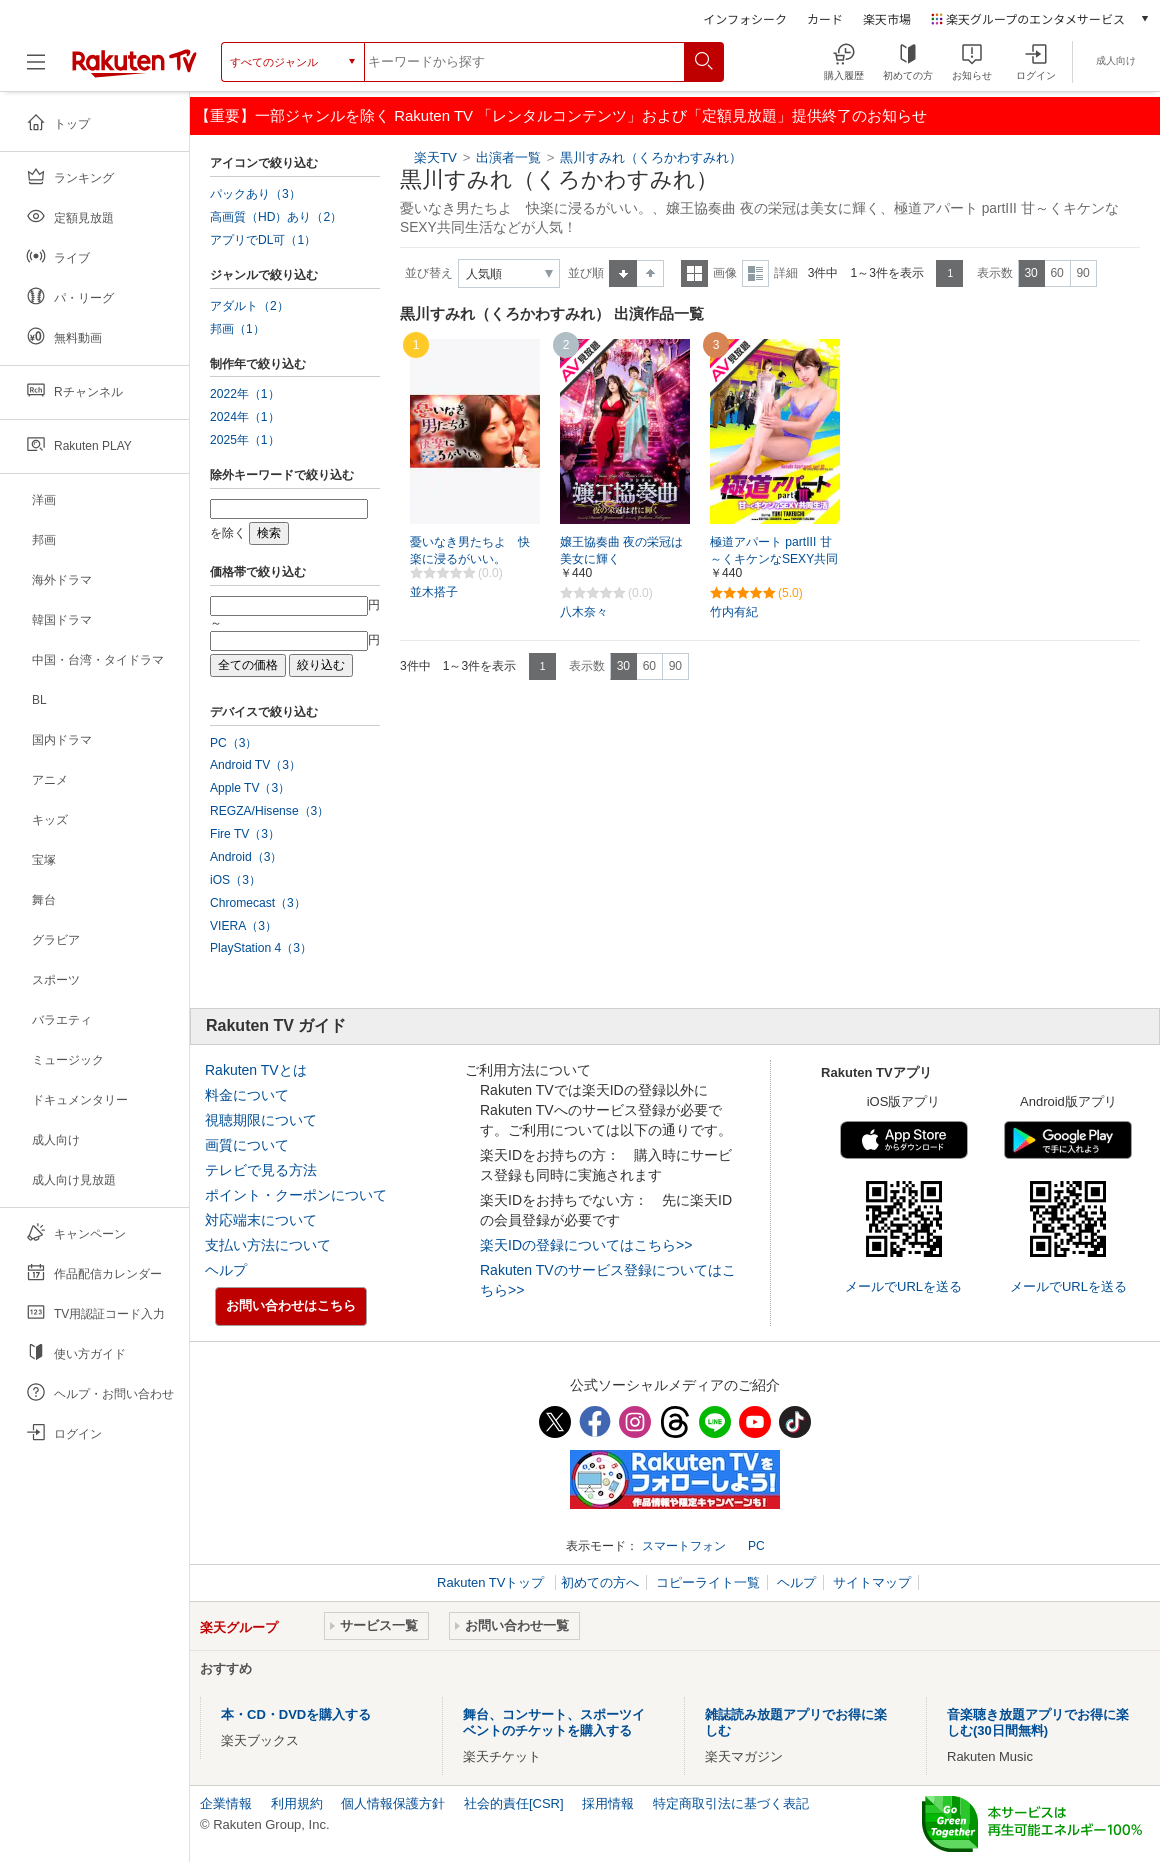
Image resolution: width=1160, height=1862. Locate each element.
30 (1030, 273)
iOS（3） (235, 880)
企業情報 (226, 1803)
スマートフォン (684, 1546)
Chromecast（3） (258, 903)
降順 (650, 273)
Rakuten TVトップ (492, 1582)
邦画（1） (237, 329)
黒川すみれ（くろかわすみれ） (651, 157)
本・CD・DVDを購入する (296, 1714)
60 (1056, 273)
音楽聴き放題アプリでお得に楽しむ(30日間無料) (1038, 1722)
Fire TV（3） (245, 834)
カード (825, 18)
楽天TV (435, 157)
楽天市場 (887, 18)
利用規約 (297, 1803)
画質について (247, 1145)
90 (1082, 273)
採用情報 (608, 1803)
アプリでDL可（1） (263, 240)
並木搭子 (434, 592)
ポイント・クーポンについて (296, 1195)
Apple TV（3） (250, 788)
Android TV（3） (255, 765)
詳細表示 (755, 273)
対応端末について (261, 1220)
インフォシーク (745, 18)
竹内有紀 (734, 612)
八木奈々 (584, 612)
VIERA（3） (243, 926)
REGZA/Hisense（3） (269, 811)
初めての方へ (600, 1582)
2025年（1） (245, 440)
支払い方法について (268, 1245)
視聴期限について (261, 1120)
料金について (247, 1095)
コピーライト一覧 (708, 1582)
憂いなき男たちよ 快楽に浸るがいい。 (470, 550)
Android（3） (246, 857)
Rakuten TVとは (256, 1070)
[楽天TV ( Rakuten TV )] (134, 69)
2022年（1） (245, 394)
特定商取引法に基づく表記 (731, 1803)
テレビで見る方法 (261, 1170)
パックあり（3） (255, 194)
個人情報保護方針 (393, 1803)
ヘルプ (226, 1270)
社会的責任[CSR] (514, 1803)
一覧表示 (694, 273)
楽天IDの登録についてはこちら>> (586, 1245)
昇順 (623, 273)
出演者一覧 (508, 157)
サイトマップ (872, 1582)
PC (756, 1546)
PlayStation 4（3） (261, 948)
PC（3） (234, 743)
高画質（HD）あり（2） (276, 217)
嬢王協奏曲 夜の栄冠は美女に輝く (621, 550)
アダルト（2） (249, 306)
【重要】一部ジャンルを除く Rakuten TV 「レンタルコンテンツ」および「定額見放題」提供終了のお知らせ (561, 115)
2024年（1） (245, 417)
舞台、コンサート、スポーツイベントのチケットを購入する (554, 1722)
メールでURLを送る (903, 1286)
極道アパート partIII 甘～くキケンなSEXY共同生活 (774, 559)
